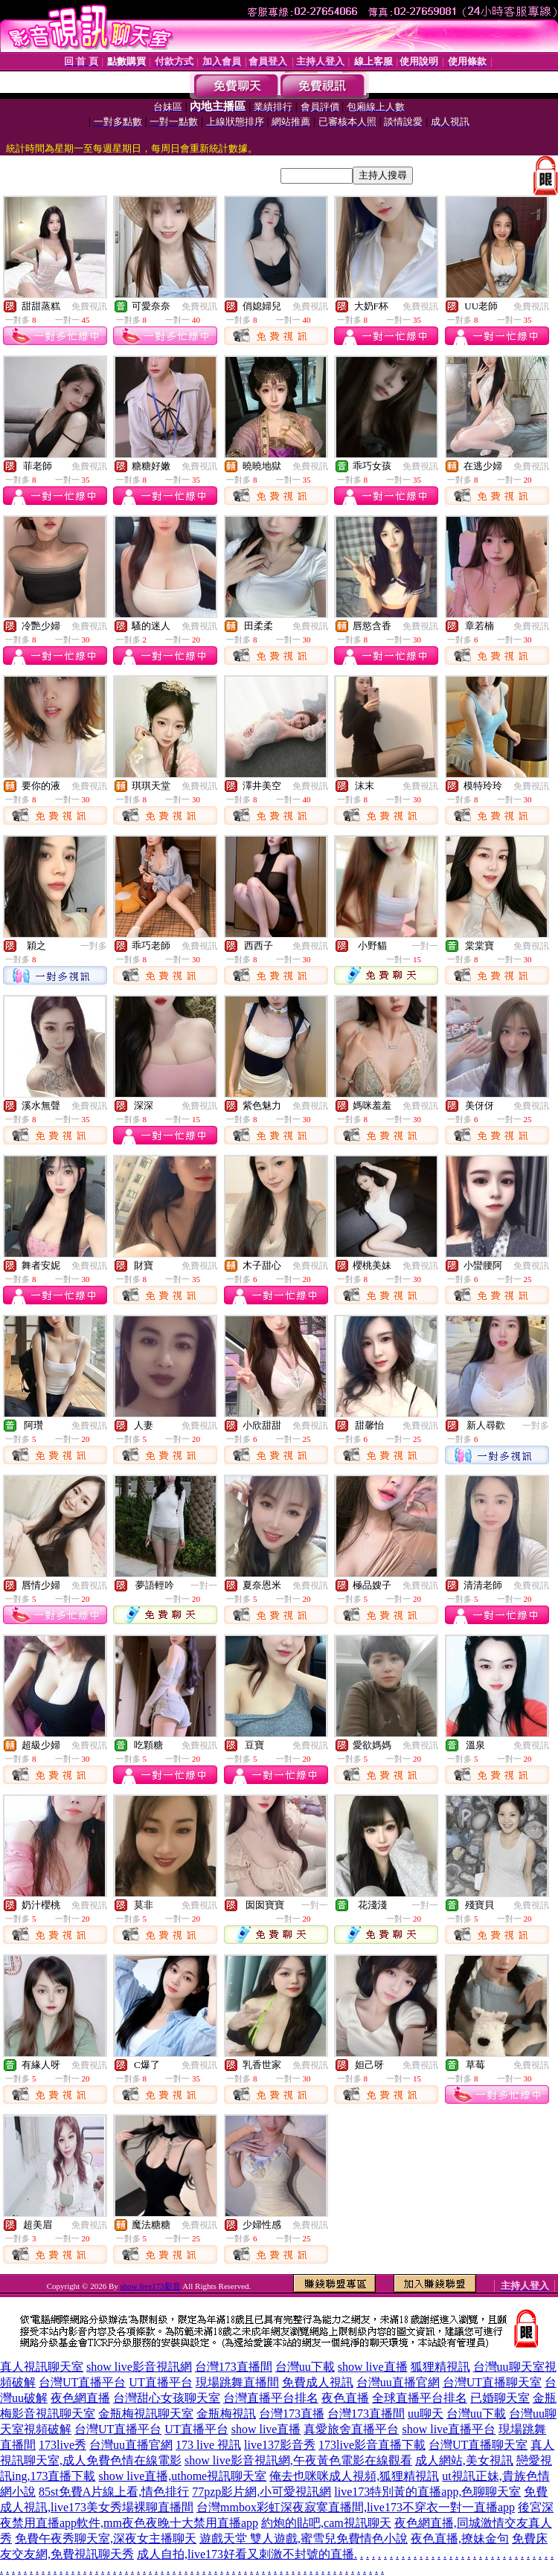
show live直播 (373, 2366)
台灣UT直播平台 (82, 2382)
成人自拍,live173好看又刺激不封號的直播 (245, 2554)
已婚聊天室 (500, 2398)
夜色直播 (345, 2398)
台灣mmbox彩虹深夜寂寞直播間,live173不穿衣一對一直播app (355, 2507)
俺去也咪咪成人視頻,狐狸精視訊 (354, 2476)
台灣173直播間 (233, 2366)
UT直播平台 (160, 2382)
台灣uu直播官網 (398, 2382)
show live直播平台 (449, 2429)
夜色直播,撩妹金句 (460, 2538)
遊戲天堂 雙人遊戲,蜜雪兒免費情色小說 (303, 2538)
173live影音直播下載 (372, 2444)
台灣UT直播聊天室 (492, 2382)
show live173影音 (151, 2286)
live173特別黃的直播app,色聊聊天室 (427, 2491)
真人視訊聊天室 (41, 2366)
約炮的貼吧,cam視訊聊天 (326, 2523)
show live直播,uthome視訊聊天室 (182, 2476)
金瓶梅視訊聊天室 (145, 2413)
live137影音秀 (279, 2444)
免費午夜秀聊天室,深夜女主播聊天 (105, 2538)
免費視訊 (89, 306)
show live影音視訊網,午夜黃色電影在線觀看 (298, 2460)
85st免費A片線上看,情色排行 (114, 2491)
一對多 (93, 946)
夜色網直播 (80, 2398)
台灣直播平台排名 (270, 2398)
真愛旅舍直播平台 (351, 2429)
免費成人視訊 (317, 2382)
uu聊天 (425, 2413)
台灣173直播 (291, 2413)
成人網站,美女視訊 (464, 2460)
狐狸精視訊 (440, 2366)
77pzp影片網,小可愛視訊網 (261, 2491)
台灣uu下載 (305, 2366)
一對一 (424, 946)
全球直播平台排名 (419, 2398)
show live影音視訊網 (139, 2366)
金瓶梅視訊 (226, 2413)
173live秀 (62, 2444)
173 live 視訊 (208, 2444)
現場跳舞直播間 (237, 2382)
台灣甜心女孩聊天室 (166, 2398)
